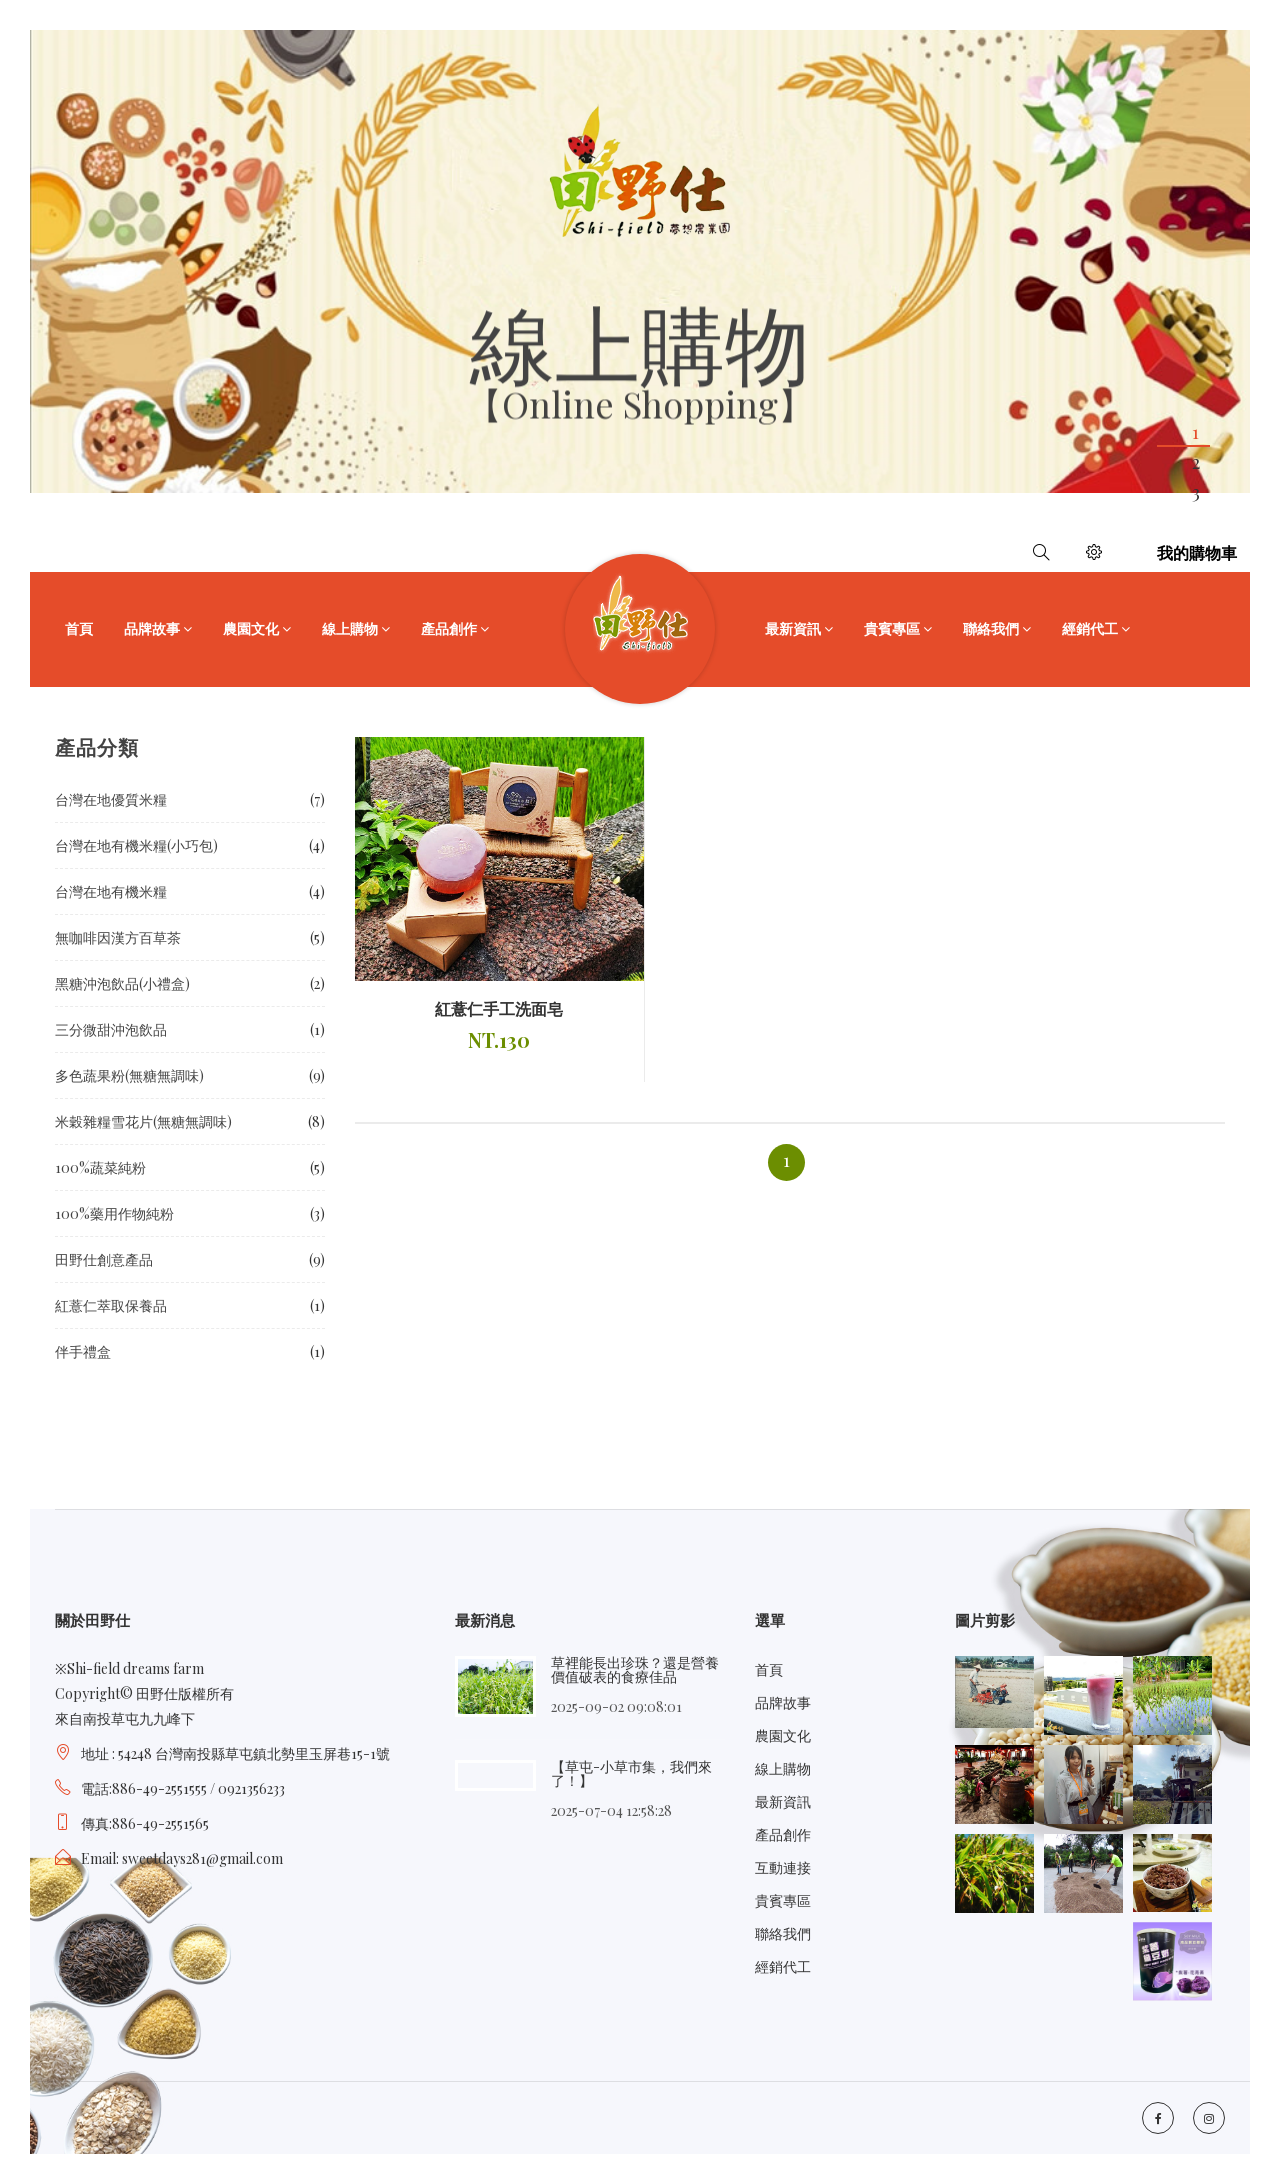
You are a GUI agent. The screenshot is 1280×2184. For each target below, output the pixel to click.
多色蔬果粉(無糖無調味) (129, 1075)
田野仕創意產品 (104, 1259)
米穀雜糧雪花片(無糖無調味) (143, 1121)
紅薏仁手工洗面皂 (499, 1008)
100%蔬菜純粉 (100, 1167)
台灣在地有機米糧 (111, 891)
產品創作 (449, 628)
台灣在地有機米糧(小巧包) (136, 845)
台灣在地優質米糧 (111, 799)
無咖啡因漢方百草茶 (118, 937)
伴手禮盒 (83, 1351)
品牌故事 (152, 628)
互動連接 (783, 1867)
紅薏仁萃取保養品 (111, 1305)
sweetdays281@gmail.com (202, 1858)
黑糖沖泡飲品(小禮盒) (122, 983)
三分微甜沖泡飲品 (111, 1029)
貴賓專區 (892, 628)
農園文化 (251, 628)
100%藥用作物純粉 (114, 1213)
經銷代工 (1090, 628)
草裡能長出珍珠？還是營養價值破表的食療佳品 (635, 1669)
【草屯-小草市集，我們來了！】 (631, 1773)
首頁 (79, 628)
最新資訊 (793, 628)
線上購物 (350, 628)
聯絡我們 (991, 628)
